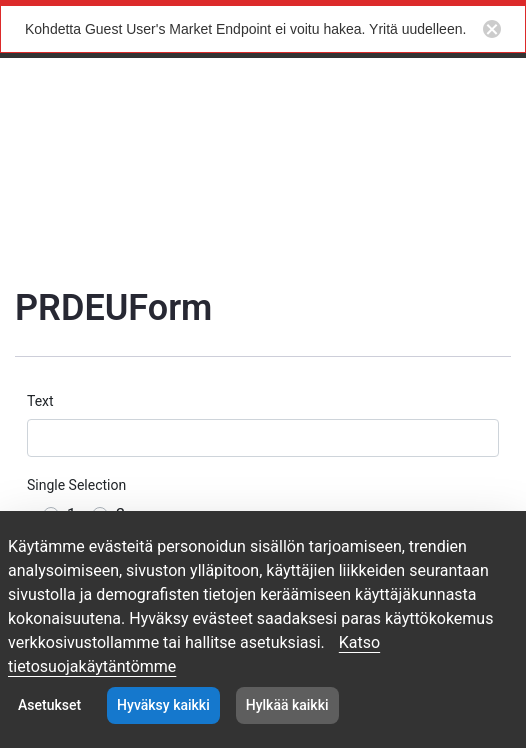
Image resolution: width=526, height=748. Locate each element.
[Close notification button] (492, 29)
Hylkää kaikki (287, 705)
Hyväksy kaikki (163, 705)
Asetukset (49, 705)
